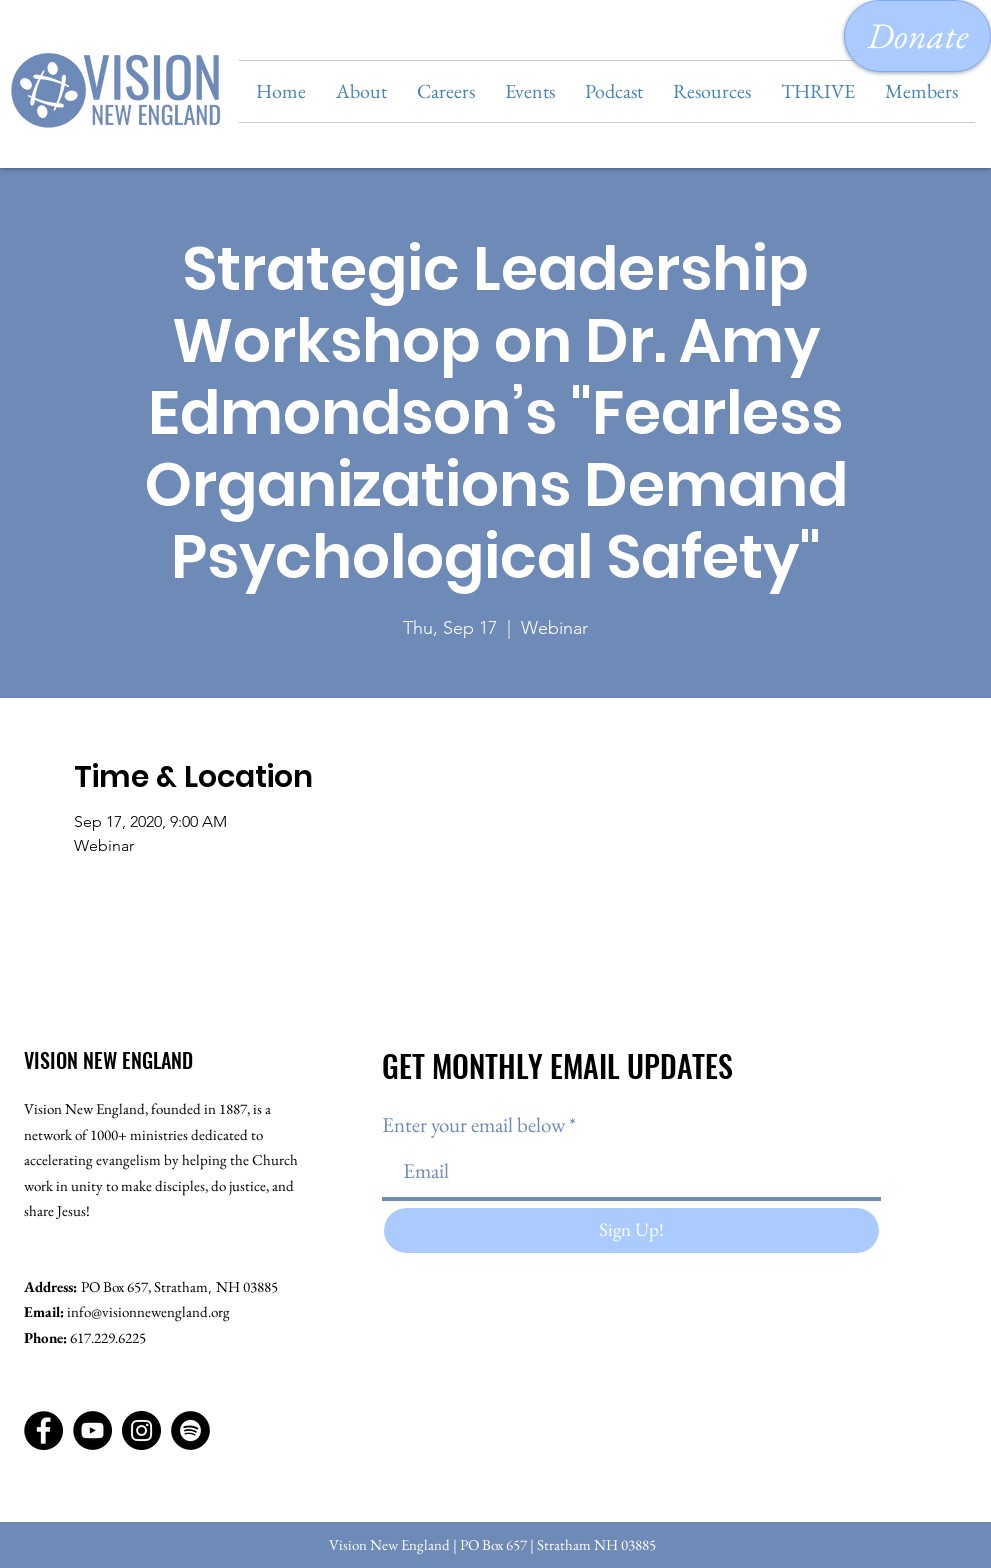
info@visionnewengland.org (148, 1311)
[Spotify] (190, 1430)
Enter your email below (473, 1124)
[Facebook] (43, 1430)
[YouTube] (92, 1430)
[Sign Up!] (631, 1230)
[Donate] (917, 36)
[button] (361, 91)
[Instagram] (141, 1430)
